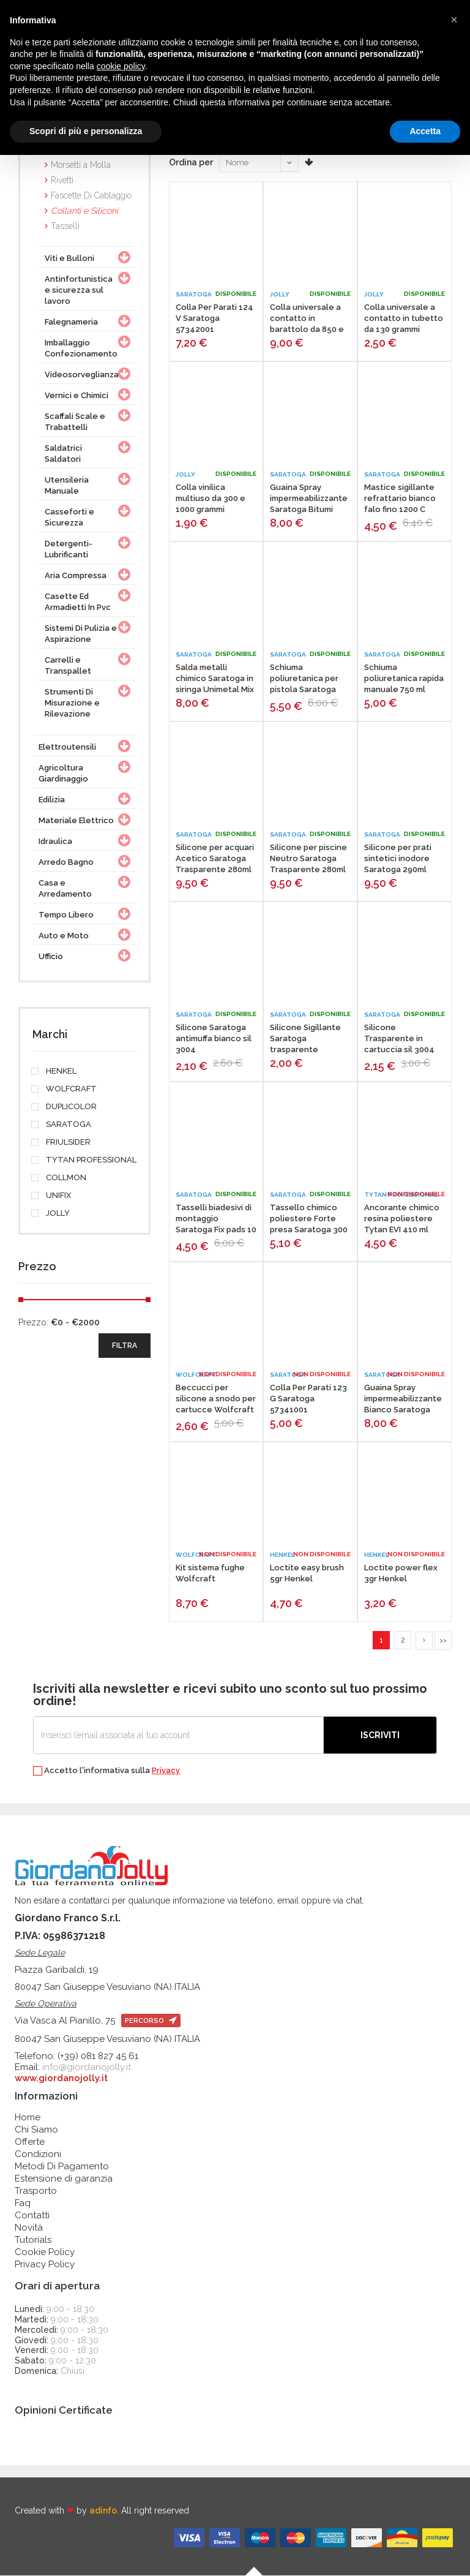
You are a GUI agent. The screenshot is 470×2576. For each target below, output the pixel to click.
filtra (124, 1345)
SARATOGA (61, 1124)
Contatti (32, 2215)
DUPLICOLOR (64, 1106)
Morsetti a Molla (81, 165)
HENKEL (54, 1071)
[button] (454, 19)
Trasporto (36, 2191)
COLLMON (59, 1177)
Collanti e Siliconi (84, 211)
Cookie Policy (45, 2252)
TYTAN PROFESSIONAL (84, 1160)
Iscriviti (380, 1736)
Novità (29, 2228)
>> (443, 1640)
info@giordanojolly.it (86, 2067)
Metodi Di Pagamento (62, 2166)
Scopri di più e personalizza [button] (85, 131)
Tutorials (33, 2240)
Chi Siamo (36, 2130)
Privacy (166, 1771)
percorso (151, 2021)
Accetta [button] (425, 131)
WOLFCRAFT (64, 1089)
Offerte (30, 2142)
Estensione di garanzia (64, 2179)
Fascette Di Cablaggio (91, 195)
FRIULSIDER (61, 1142)
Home (27, 2117)
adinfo (103, 2511)
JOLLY (51, 1213)
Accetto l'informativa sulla (106, 1771)
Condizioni (38, 2154)
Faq (23, 2203)
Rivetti (62, 180)
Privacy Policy (45, 2264)
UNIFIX (51, 1195)
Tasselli (65, 226)
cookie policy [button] (121, 66)
